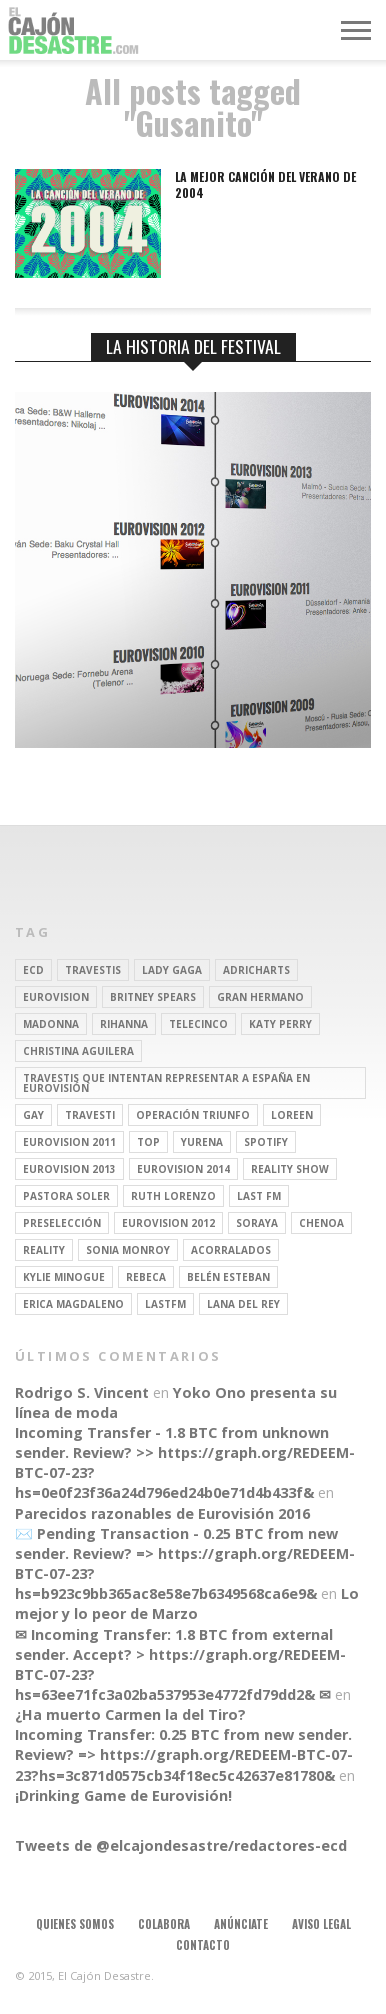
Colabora (164, 1924)
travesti (90, 1115)
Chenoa (321, 1223)
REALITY (44, 1250)
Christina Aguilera (78, 1051)
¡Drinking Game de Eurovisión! (123, 1795)
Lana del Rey (243, 1304)
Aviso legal (321, 1924)
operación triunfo (193, 1115)
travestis (93, 970)
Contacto (203, 1945)
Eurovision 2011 (69, 1142)
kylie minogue (64, 1277)
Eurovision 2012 (168, 1223)
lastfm (165, 1304)
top (148, 1142)
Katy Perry (280, 1024)
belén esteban (228, 1277)
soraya (257, 1223)
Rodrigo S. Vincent (82, 1392)
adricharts (256, 970)
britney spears (153, 997)
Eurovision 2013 (69, 1169)
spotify (266, 1142)
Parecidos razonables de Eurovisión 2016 (162, 1513)
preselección (62, 1223)
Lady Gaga (172, 970)
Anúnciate (241, 1924)
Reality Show (290, 1169)
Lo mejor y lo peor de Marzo (187, 1603)
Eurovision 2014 (183, 1169)
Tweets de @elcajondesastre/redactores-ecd (181, 1845)
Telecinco (198, 1024)
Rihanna (124, 1024)
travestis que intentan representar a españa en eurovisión (166, 1083)
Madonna (51, 1024)
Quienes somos (75, 1924)
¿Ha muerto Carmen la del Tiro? (130, 1714)
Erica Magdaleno (73, 1304)
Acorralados (231, 1250)
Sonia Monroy (128, 1250)
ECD (33, 970)
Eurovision (56, 997)
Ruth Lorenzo (173, 1196)
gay (33, 1115)
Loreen (292, 1115)
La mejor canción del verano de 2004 (265, 184)
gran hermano (260, 997)
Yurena (202, 1142)
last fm (259, 1196)
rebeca (146, 1277)
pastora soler (66, 1196)
